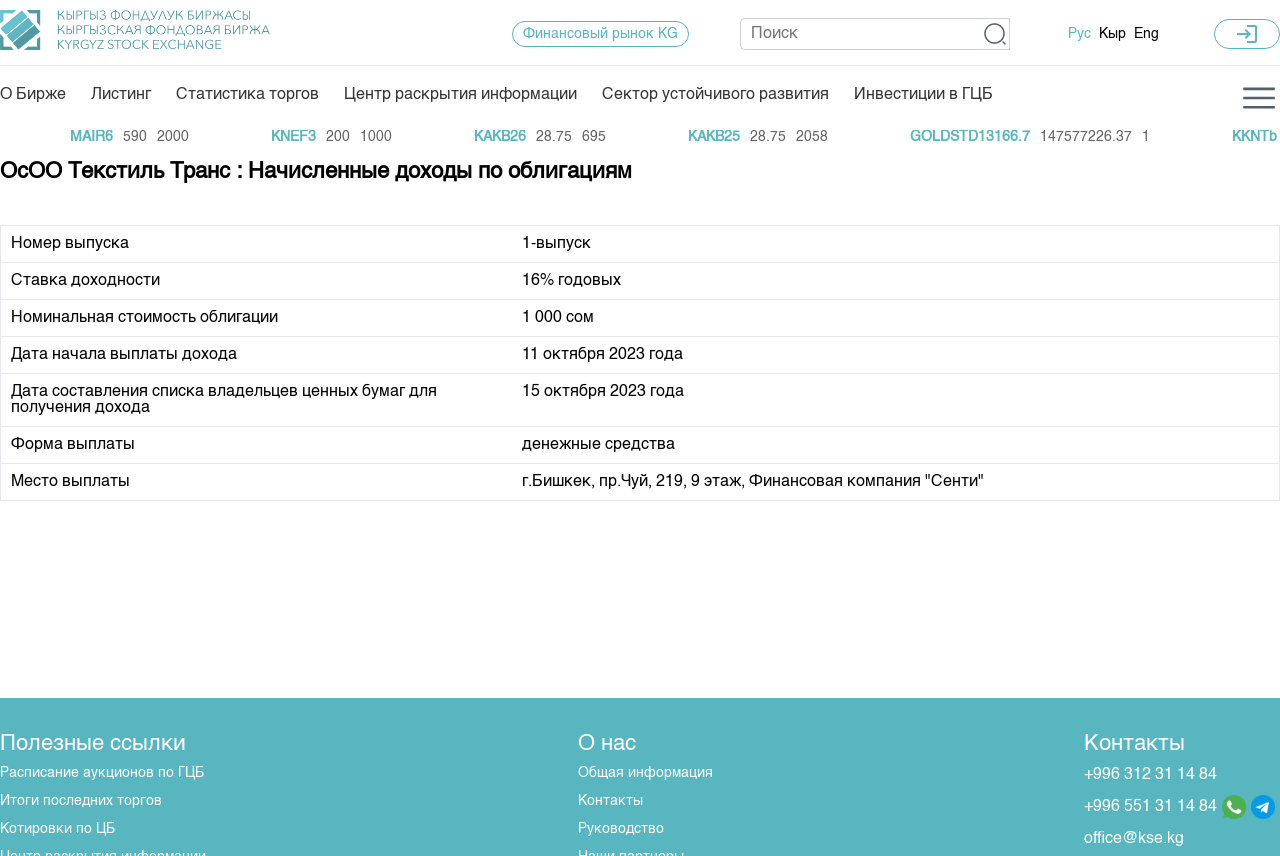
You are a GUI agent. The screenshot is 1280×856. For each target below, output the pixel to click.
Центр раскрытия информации (460, 95)
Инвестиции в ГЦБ (923, 95)
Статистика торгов (247, 95)
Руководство (621, 829)
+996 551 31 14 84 (1150, 807)
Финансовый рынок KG (600, 34)
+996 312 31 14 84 (1150, 775)
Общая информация (645, 773)
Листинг (121, 95)
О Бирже (33, 95)
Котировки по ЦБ (57, 829)
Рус (1079, 34)
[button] (995, 34)
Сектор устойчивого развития (715, 95)
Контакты (610, 801)
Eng (1146, 34)
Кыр (1112, 34)
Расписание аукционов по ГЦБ (102, 773)
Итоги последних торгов (81, 801)
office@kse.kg (1134, 839)
